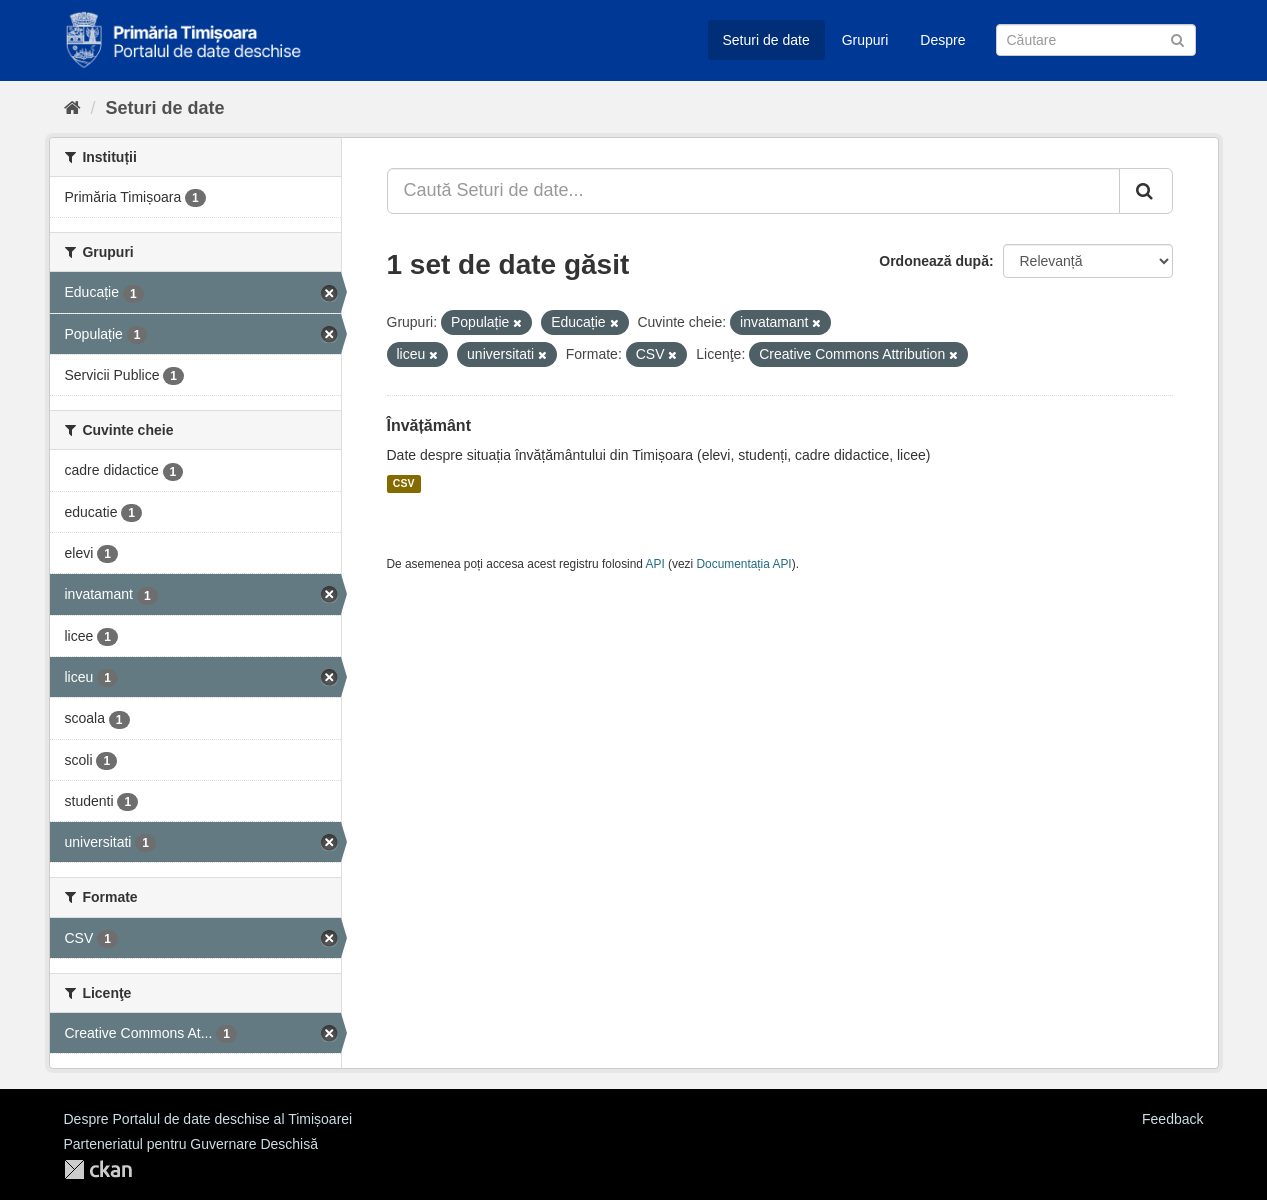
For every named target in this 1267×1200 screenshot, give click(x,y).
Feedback (1172, 1119)
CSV (404, 484)
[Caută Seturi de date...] (753, 191)
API (655, 564)
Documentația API (744, 564)
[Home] (72, 108)
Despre (942, 40)
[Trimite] (1177, 38)
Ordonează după (934, 261)
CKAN (98, 1169)
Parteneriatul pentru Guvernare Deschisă (191, 1144)
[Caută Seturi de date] (1096, 40)
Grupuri (865, 40)
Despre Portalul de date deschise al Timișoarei (208, 1119)
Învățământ (429, 425)
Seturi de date (766, 40)
